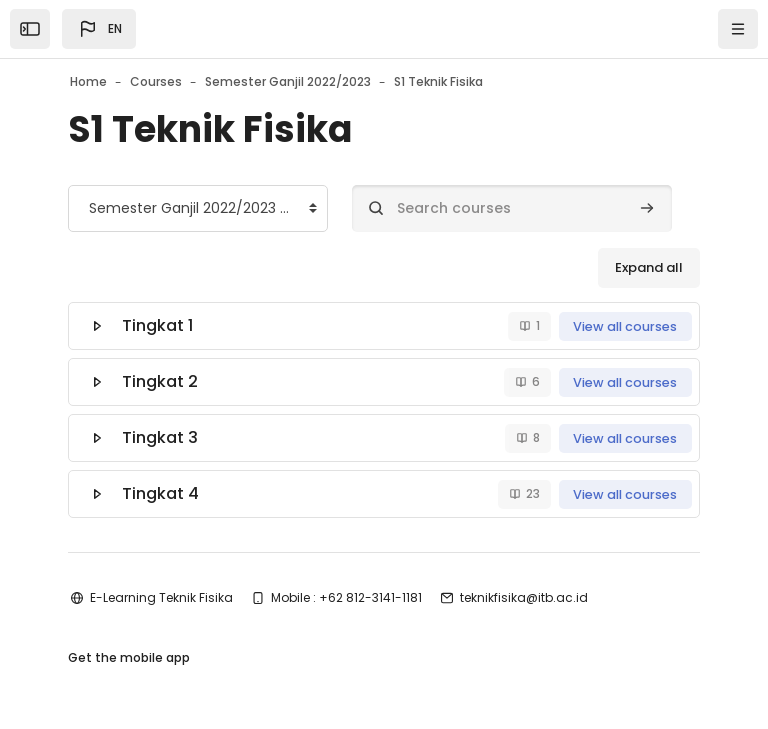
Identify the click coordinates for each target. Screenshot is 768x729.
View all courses (625, 326)
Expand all (649, 267)
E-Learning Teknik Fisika (161, 597)
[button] (99, 29)
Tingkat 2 (160, 381)
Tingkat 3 (160, 437)
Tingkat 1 (157, 325)
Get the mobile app (129, 657)
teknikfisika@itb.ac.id (524, 597)
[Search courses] (512, 208)
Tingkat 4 (160, 493)
